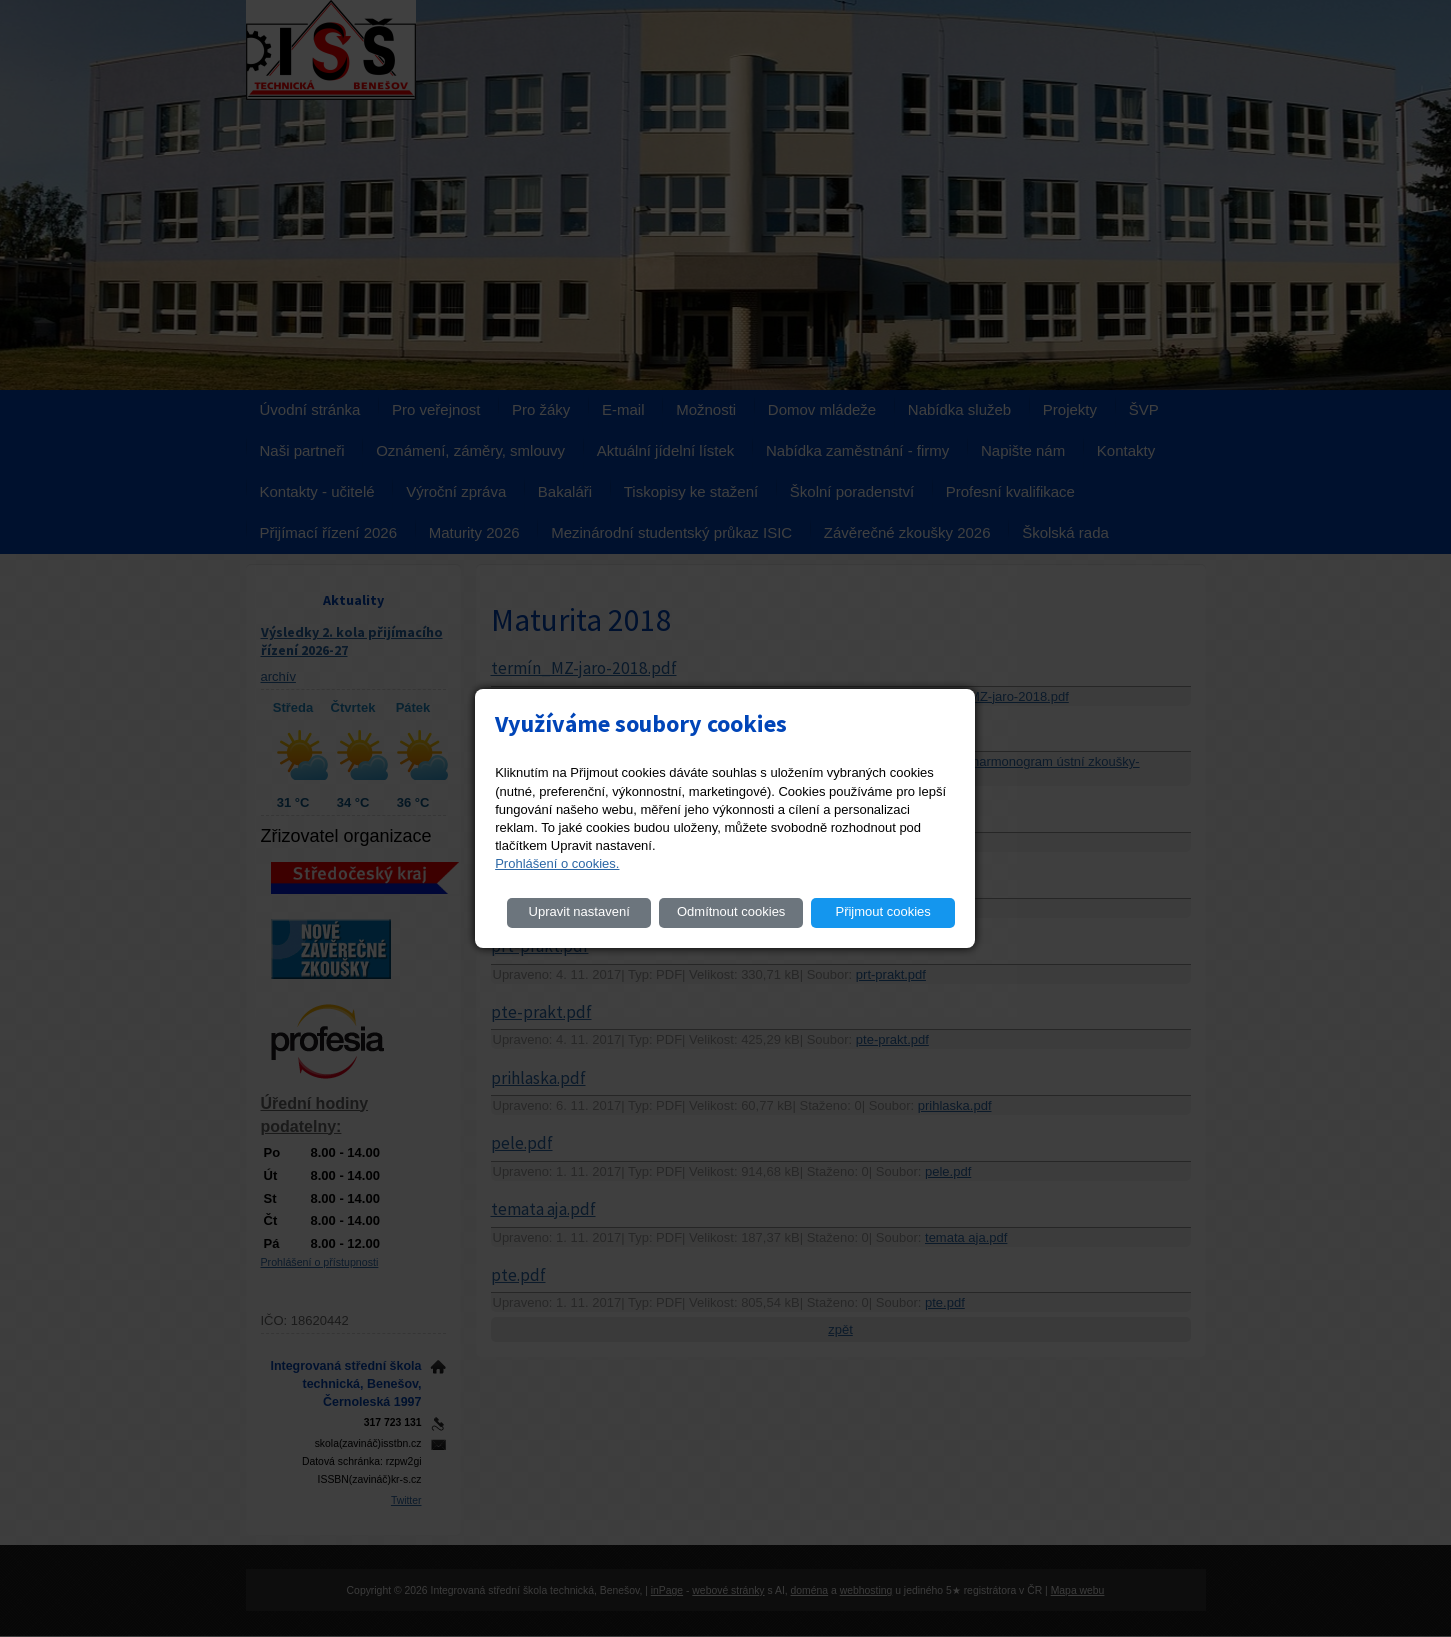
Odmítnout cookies (731, 911)
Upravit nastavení (579, 911)
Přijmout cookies (882, 911)
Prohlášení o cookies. (557, 863)
